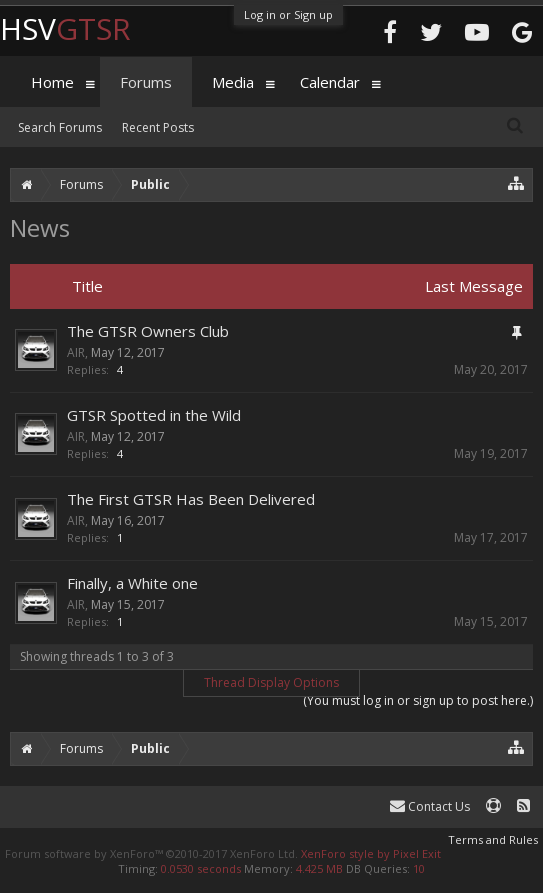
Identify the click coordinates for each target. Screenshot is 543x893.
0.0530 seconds (201, 868)
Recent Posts (158, 127)
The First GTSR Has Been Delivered (191, 499)
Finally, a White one (132, 583)
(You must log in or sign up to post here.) (418, 700)
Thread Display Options (271, 682)
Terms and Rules (493, 839)
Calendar (330, 82)
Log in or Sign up (288, 14)
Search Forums (60, 127)
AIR (76, 352)
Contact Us (430, 806)
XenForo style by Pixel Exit (371, 853)
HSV (65, 28)
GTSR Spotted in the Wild (154, 415)
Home (52, 82)
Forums (146, 82)
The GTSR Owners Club (148, 331)
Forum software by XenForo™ (151, 853)
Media (233, 82)
